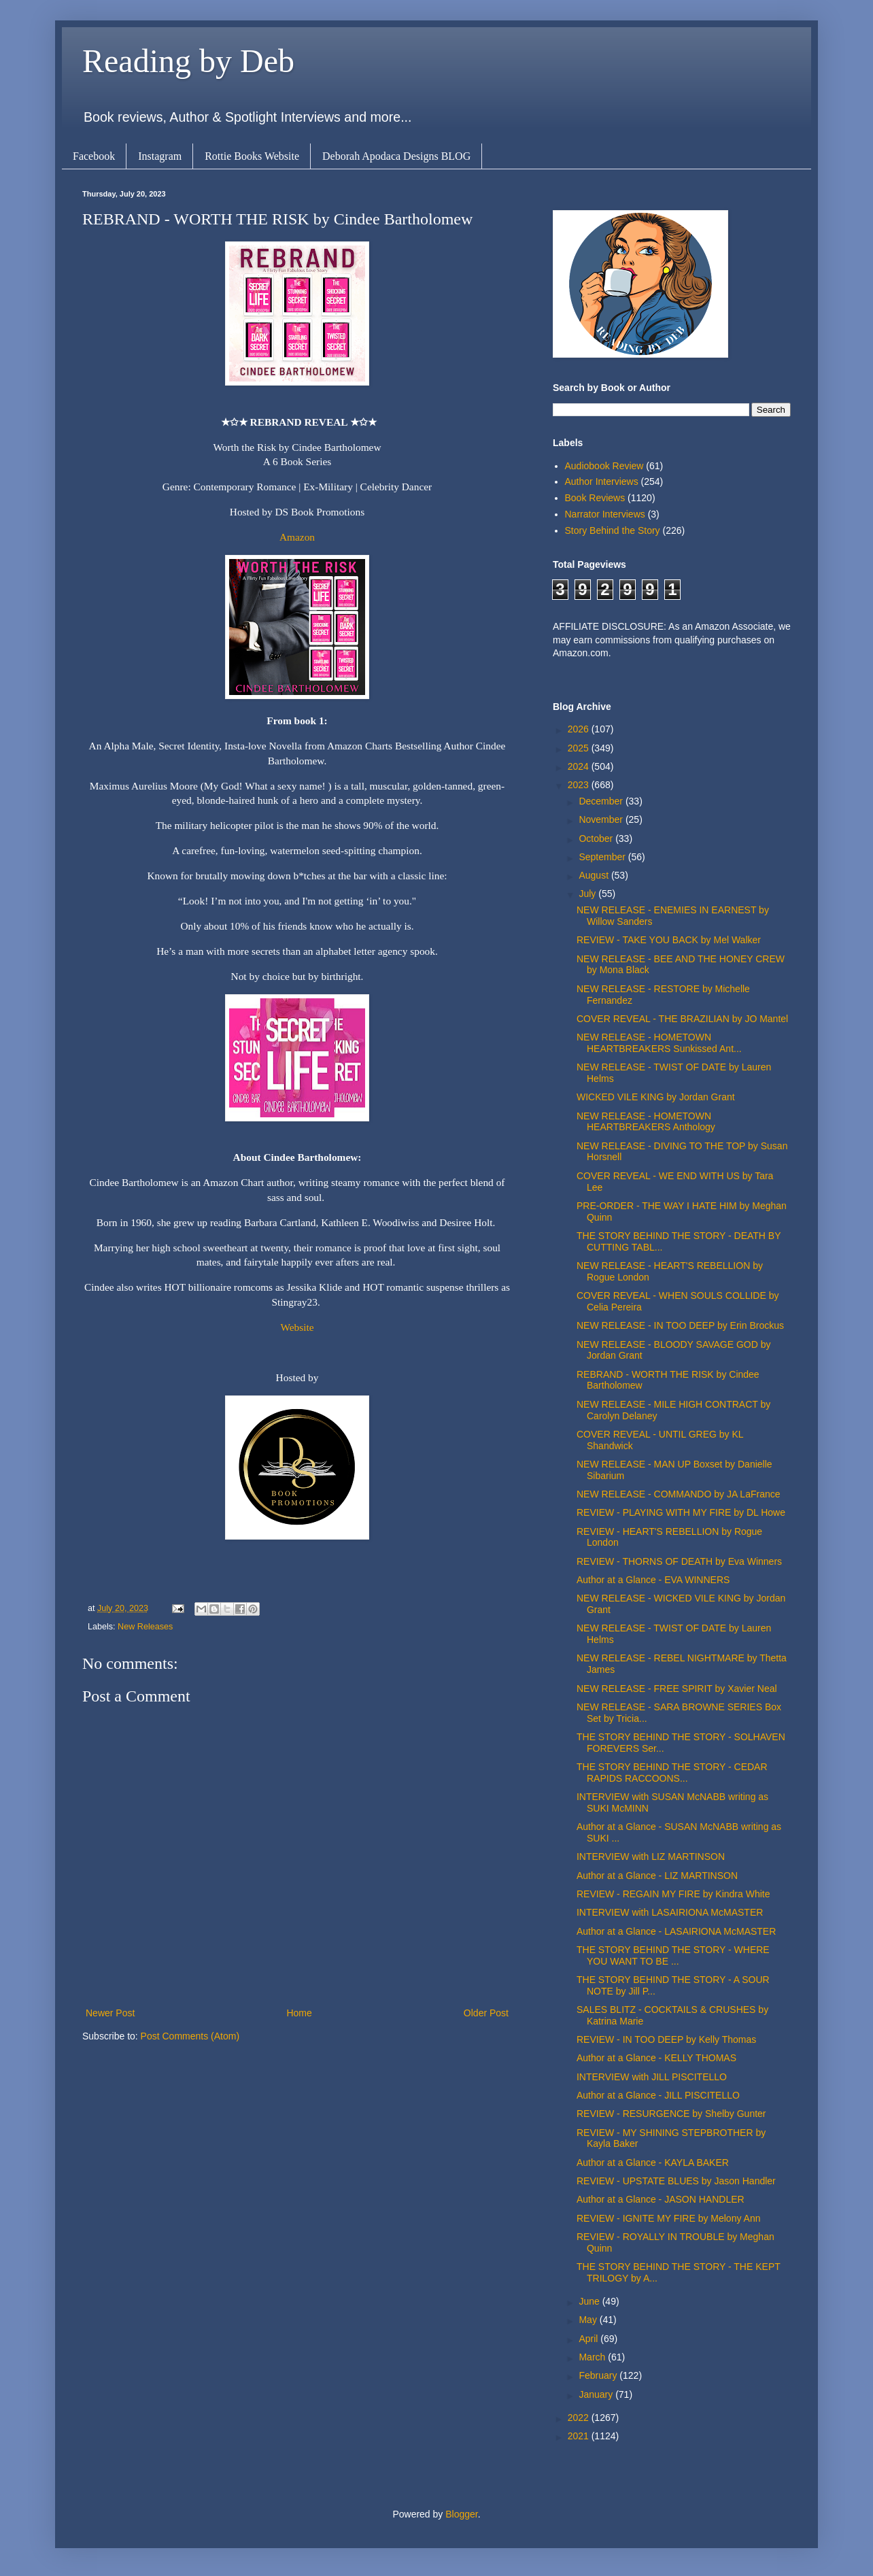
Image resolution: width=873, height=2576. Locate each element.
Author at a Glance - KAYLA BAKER (653, 2162)
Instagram (160, 156)
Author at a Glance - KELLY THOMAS (656, 2057)
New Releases (145, 1626)
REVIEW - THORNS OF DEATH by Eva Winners (679, 1561)
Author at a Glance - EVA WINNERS (653, 1579)
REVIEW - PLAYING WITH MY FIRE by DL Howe (681, 1512)
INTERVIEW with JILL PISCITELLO (652, 2076)
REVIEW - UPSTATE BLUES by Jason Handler (676, 2180)
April (589, 2338)
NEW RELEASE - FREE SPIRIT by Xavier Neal (677, 1688)
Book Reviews (595, 497)
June (590, 2301)
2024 (580, 766)
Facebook (94, 156)
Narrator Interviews (605, 514)
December (602, 801)
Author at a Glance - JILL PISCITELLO (658, 2095)
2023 (580, 784)
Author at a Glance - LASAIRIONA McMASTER (676, 1931)
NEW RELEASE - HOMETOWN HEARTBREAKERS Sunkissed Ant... (659, 1043)
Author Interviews (601, 481)
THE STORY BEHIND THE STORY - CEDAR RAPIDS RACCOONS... (672, 1772)
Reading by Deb (188, 61)
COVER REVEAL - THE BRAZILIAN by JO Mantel (682, 1018)
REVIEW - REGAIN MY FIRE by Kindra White (673, 1893)
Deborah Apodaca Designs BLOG (396, 156)
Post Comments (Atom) (190, 2036)
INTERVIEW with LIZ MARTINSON (651, 1856)
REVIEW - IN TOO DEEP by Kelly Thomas (666, 2039)
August (595, 875)
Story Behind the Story (612, 530)
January (597, 2394)
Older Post (486, 2012)
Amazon (297, 537)
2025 (580, 748)
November (602, 819)
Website (296, 1327)
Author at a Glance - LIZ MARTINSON (657, 1875)
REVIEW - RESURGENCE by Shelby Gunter (671, 2113)
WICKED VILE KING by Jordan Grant (656, 1096)
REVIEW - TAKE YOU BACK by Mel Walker (669, 939)
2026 (580, 729)
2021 (580, 2435)
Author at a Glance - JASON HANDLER (660, 2199)
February (599, 2375)
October (597, 838)
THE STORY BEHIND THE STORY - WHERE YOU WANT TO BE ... (673, 1955)
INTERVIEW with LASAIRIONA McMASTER (670, 1912)
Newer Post (110, 2012)
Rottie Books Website (252, 156)
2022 (580, 2417)
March (593, 2357)
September (603, 856)
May (589, 2319)
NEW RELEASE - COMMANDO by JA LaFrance (679, 1494)
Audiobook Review (604, 465)
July (588, 893)
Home (298, 2012)
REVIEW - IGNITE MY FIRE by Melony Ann (668, 2218)
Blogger (461, 2514)
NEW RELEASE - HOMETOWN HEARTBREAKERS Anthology (646, 1122)
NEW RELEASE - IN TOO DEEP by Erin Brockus (680, 1325)
